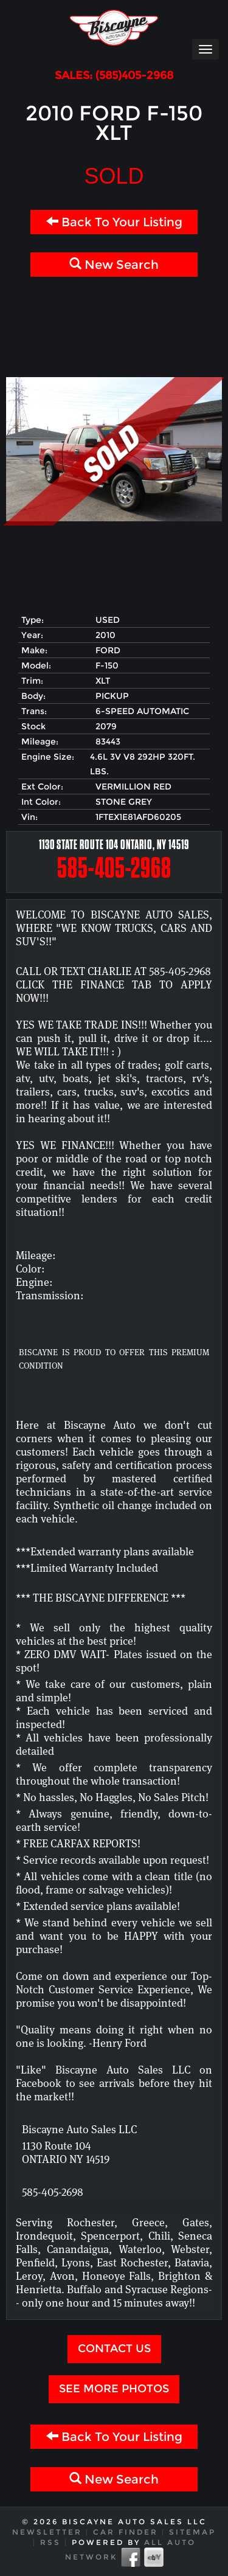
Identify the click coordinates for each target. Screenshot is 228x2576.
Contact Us (114, 2348)
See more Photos (114, 2388)
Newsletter (47, 2531)
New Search (114, 264)
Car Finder (125, 2531)
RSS (50, 2542)
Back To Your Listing (114, 222)
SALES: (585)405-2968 (114, 76)
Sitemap (192, 2531)
